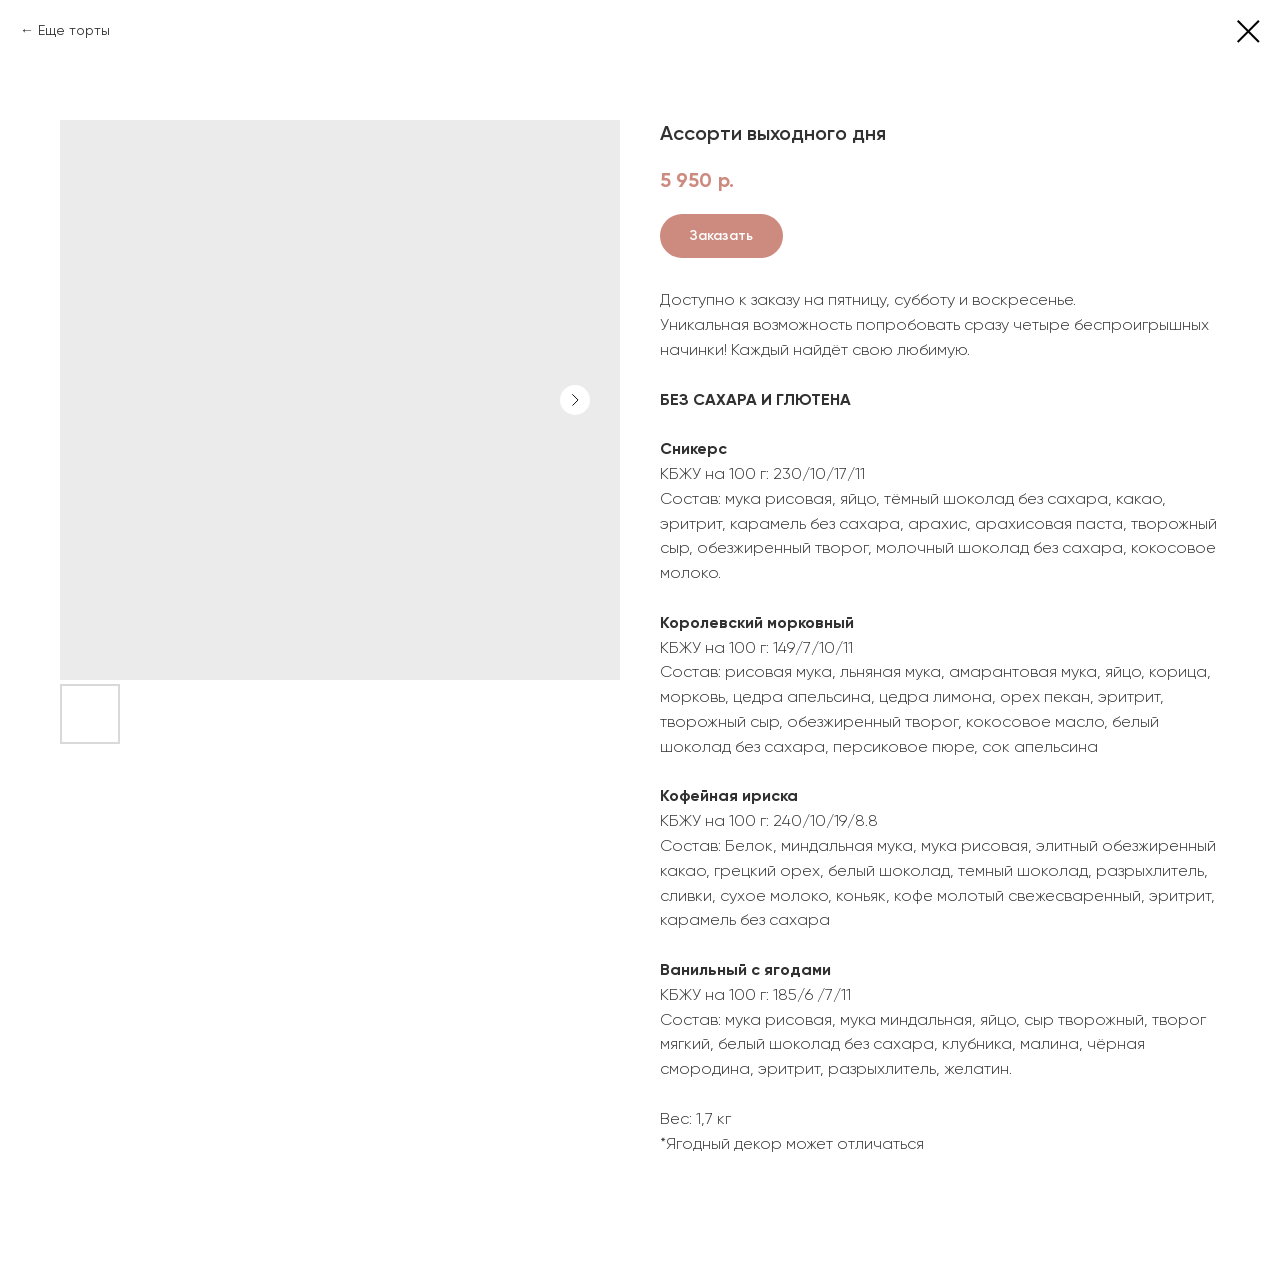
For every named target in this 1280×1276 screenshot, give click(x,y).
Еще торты (74, 30)
